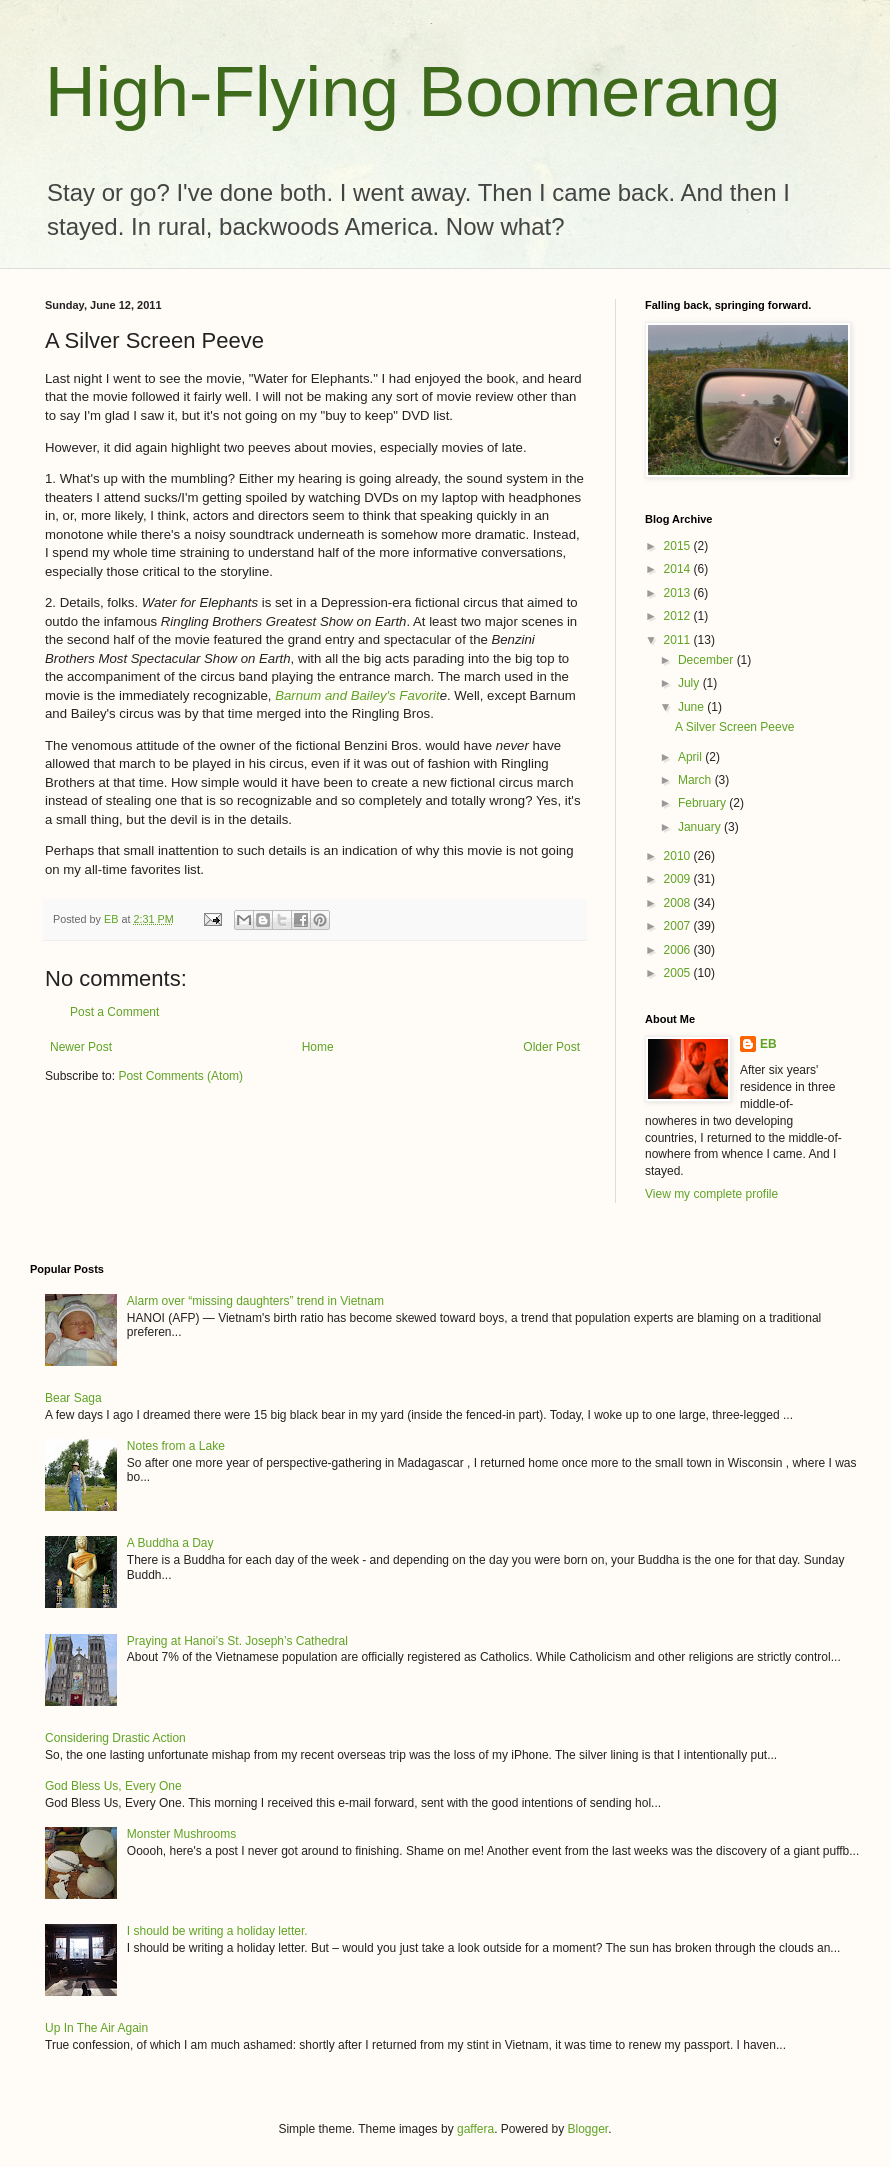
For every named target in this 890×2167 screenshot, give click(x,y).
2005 (679, 973)
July (690, 683)
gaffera (475, 2129)
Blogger (588, 2129)
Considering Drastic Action (115, 1738)
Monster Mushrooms (181, 1834)
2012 (679, 616)
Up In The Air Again (96, 2028)
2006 (679, 950)
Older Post (551, 1047)
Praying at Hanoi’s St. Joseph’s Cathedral (237, 1641)
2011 (679, 640)
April (691, 757)
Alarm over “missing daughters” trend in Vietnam (255, 1301)
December (707, 660)
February (703, 803)
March (696, 780)
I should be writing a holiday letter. (217, 1931)
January (701, 827)
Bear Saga (73, 1398)
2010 (679, 856)
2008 (679, 903)
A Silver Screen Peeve (734, 727)
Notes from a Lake (176, 1446)
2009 (679, 879)
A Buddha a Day (170, 1543)
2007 (679, 926)
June (692, 707)
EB (768, 1044)
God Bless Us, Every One (113, 1786)
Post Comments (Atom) (180, 1076)
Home (318, 1047)
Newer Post (81, 1047)
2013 (679, 593)
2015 (679, 546)
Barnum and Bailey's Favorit (357, 695)
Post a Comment (114, 1012)
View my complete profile (711, 1194)
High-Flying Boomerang (412, 92)
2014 (679, 569)
